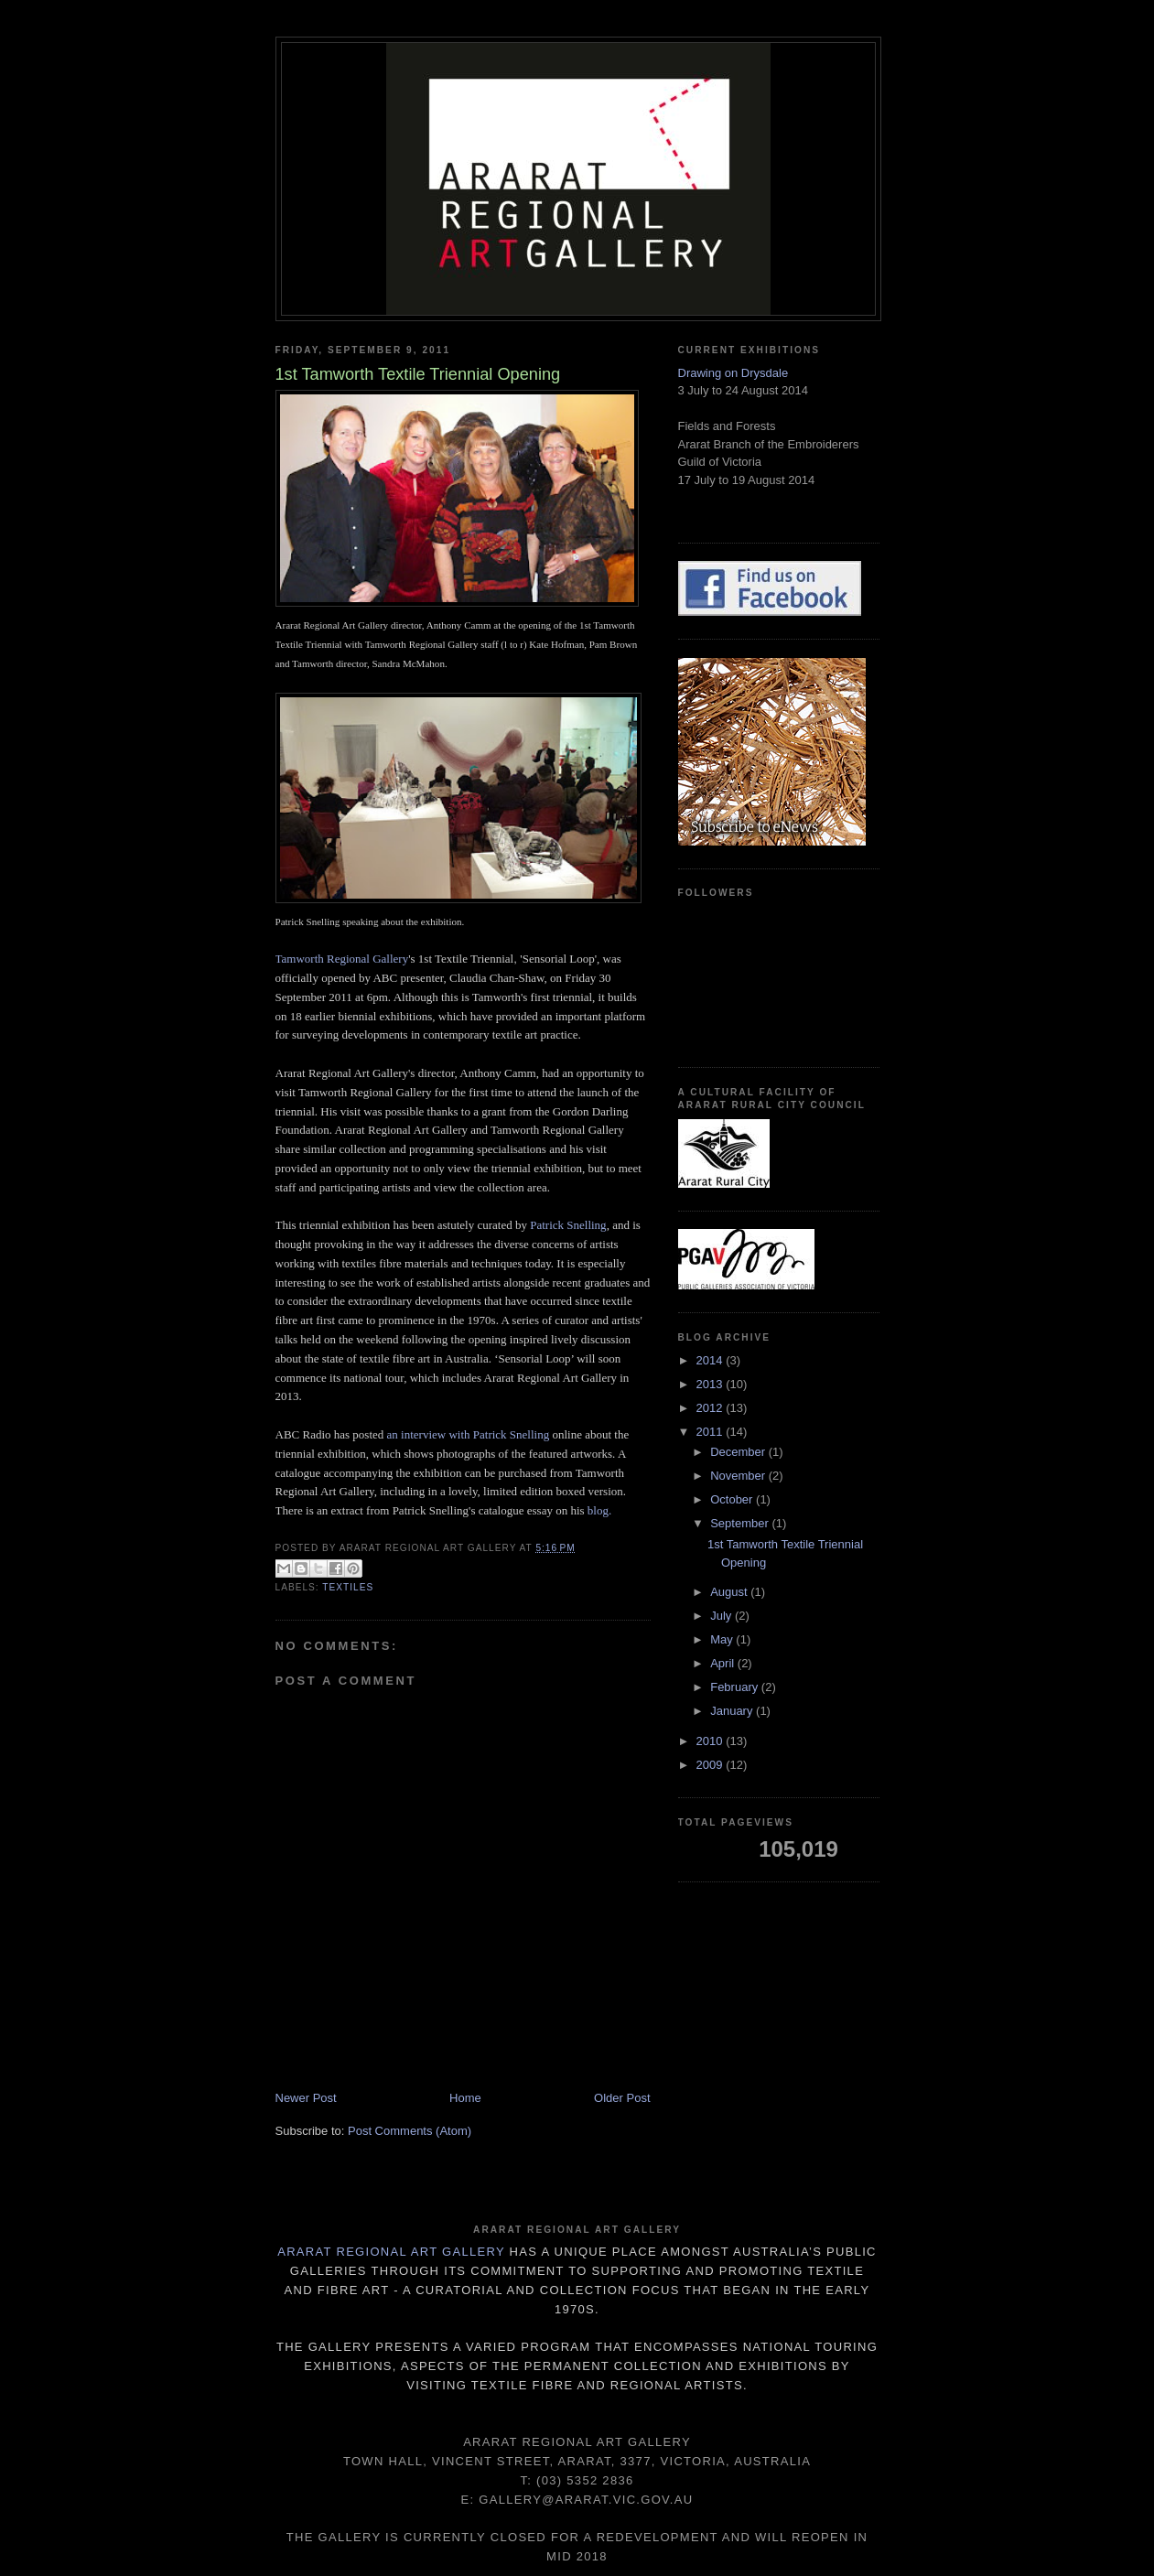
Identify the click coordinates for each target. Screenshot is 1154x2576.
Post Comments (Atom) (409, 2131)
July (722, 1615)
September (740, 1523)
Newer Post (306, 2098)
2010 (711, 1741)
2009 (711, 1765)
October (733, 1499)
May (723, 1639)
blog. (599, 1510)
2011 (711, 1432)
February (735, 1687)
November (739, 1475)
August (730, 1592)
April (724, 1663)
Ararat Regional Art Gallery (390, 2251)
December (739, 1452)
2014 (711, 1360)
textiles (347, 1587)
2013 (711, 1384)
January (733, 1711)
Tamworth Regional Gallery (342, 958)
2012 (711, 1408)
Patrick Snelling (568, 1225)
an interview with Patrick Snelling (470, 1434)
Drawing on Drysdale (733, 373)
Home (465, 2098)
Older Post (622, 2098)
